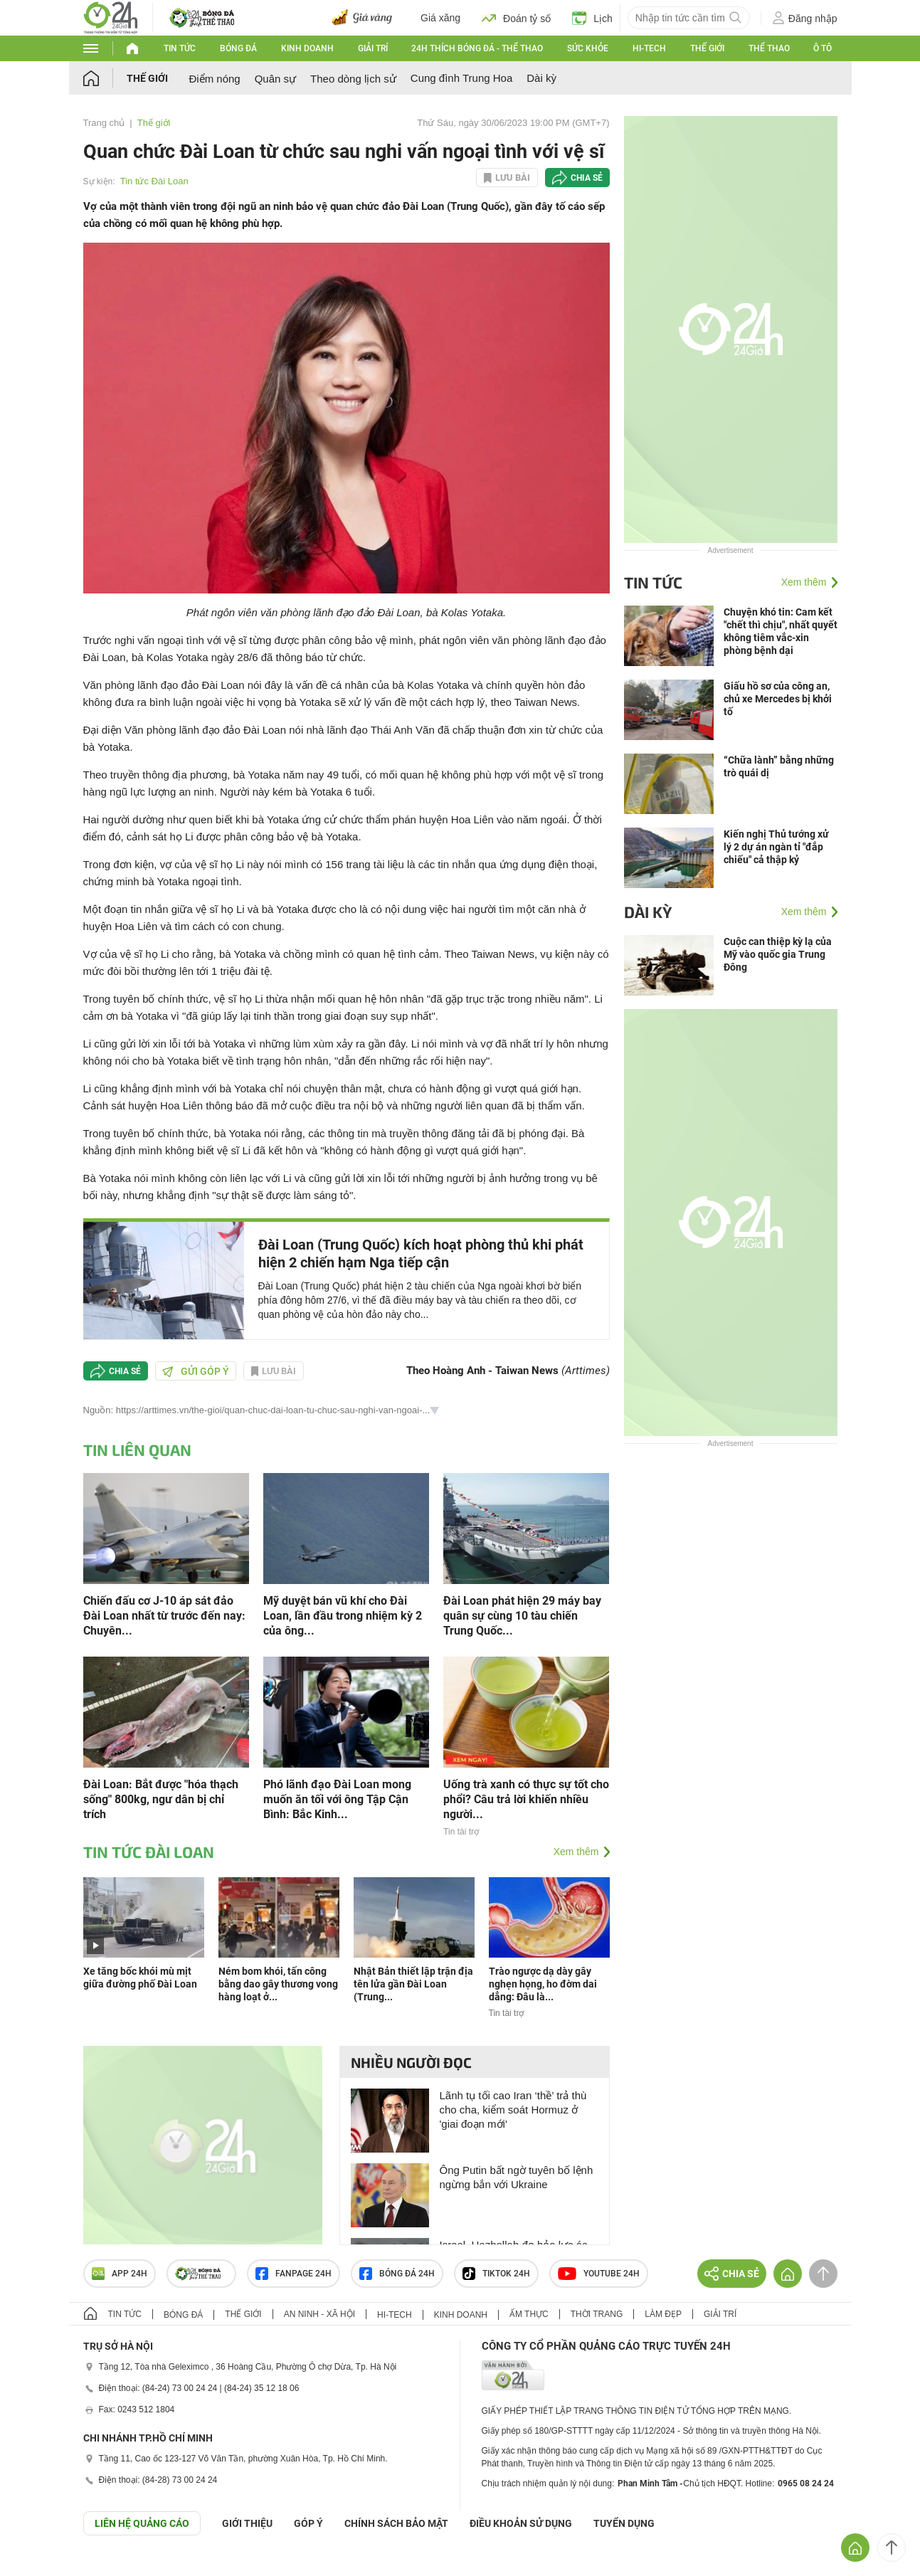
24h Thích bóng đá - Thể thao (477, 48)
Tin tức (180, 48)
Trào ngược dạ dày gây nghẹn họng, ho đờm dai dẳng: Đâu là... (543, 1983)
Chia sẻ (587, 178)
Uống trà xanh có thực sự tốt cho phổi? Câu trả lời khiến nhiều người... (526, 1799)
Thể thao (769, 48)
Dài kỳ (541, 78)
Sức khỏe (587, 48)
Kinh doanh (307, 48)
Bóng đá (238, 48)
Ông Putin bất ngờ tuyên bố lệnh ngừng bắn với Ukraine (516, 2177)
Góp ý (308, 2523)
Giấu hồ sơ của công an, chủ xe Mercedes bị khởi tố (778, 698)
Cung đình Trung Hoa (461, 78)
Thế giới (707, 48)
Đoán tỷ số (516, 18)
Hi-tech (649, 48)
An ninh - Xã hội (319, 2314)
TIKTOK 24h (496, 2273)
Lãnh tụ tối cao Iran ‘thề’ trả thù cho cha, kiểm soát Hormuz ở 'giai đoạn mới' (513, 2109)
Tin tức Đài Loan (154, 181)
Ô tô (822, 48)
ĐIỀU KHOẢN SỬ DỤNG (521, 2523)
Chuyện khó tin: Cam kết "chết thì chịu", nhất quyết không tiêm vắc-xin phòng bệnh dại (780, 631)
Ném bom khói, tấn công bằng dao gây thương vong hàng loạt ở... (278, 1983)
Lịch (592, 18)
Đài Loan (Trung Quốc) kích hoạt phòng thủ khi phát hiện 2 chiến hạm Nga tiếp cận (420, 1253)
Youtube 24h (599, 2273)
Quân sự (275, 79)
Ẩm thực (529, 2314)
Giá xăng (440, 17)
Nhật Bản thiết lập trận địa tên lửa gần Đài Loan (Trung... (413, 1983)
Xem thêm (576, 1851)
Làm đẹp (663, 2314)
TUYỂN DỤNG (624, 2523)
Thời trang (597, 2314)
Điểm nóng (214, 79)
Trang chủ (104, 122)
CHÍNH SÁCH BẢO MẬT (396, 2523)
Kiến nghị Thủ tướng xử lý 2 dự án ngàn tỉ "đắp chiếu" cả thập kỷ (776, 846)
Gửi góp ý (195, 1371)
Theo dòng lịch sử (353, 79)
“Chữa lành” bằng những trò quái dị (779, 766)
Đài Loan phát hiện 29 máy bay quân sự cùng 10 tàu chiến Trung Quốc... (522, 1615)
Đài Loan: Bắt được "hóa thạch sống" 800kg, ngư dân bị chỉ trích (160, 1799)
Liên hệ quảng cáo (142, 2523)
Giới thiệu (247, 2523)
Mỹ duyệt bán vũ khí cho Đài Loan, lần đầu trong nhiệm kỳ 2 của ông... (342, 1615)
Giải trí (373, 48)
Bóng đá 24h (397, 2273)
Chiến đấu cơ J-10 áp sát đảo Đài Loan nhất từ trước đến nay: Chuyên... (164, 1615)
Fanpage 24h (293, 2273)
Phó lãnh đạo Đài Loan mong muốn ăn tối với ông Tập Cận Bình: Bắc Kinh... (337, 1799)
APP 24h (119, 2273)
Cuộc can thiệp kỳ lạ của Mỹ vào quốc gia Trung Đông (778, 954)
